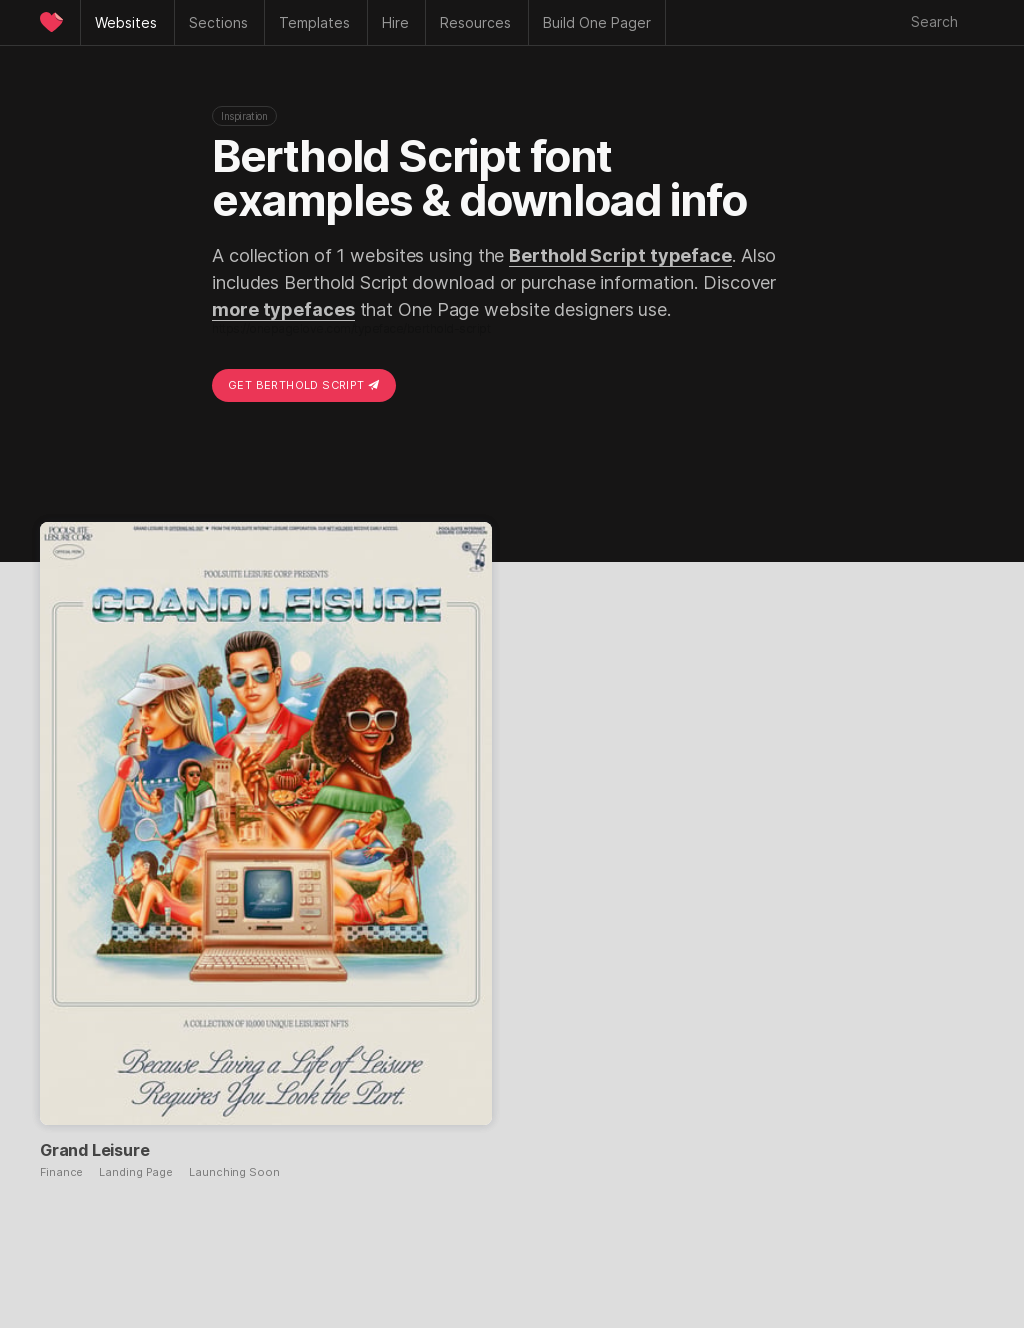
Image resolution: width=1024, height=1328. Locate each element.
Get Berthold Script (304, 385)
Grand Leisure (94, 1150)
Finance (61, 1172)
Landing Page (136, 1172)
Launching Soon (234, 1172)
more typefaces (283, 309)
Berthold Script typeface (620, 255)
